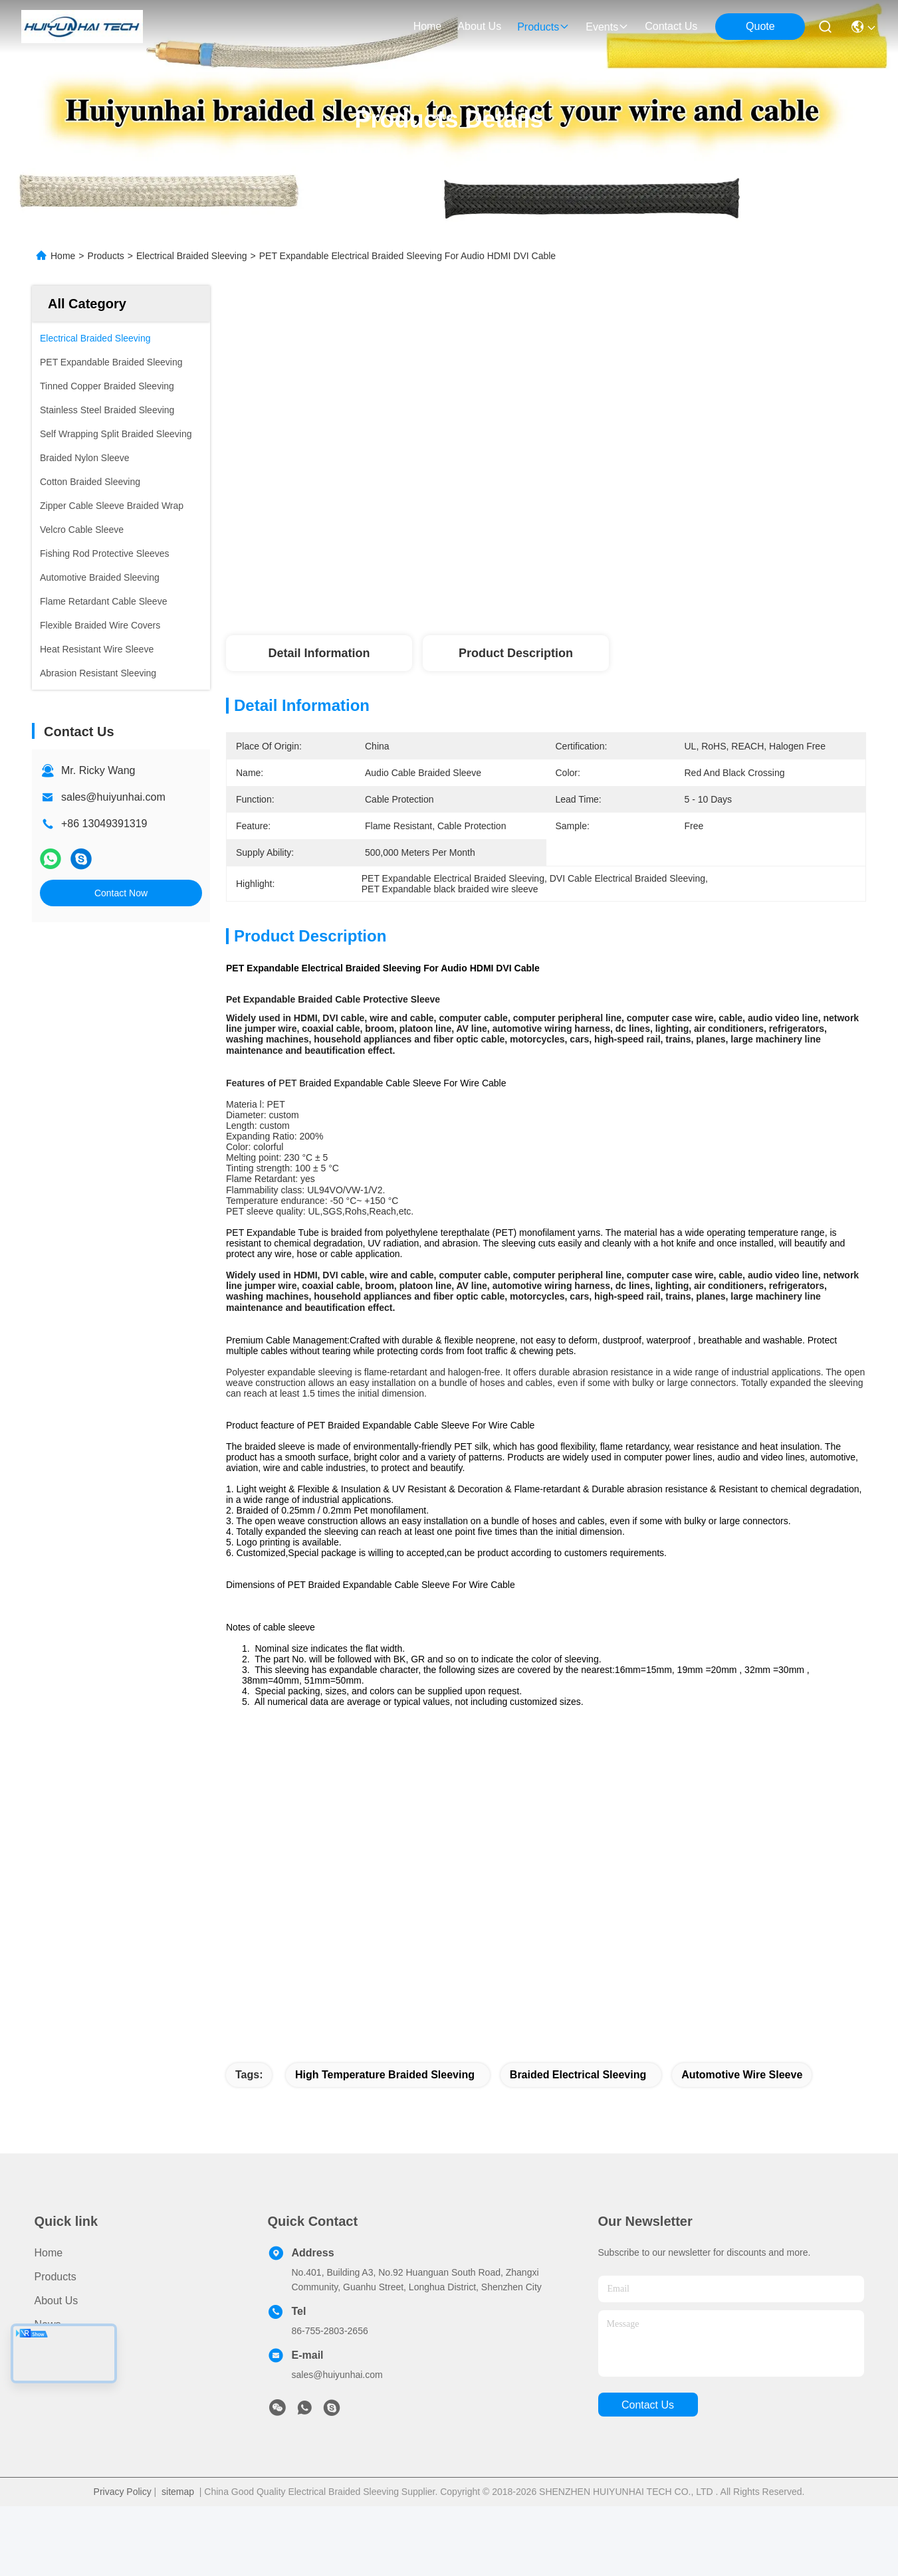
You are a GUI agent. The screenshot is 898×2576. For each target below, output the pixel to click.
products (543, 27)
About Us (56, 2370)
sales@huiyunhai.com (113, 797)
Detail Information (319, 653)
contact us (671, 26)
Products (106, 255)
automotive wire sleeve (741, 2144)
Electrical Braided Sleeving (191, 255)
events (607, 27)
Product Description (516, 653)
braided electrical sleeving (578, 2144)
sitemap (178, 2561)
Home (427, 26)
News (48, 2394)
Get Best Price (679, 578)
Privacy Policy (123, 2561)
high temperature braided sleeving (385, 2144)
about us (479, 26)
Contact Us (61, 2418)
